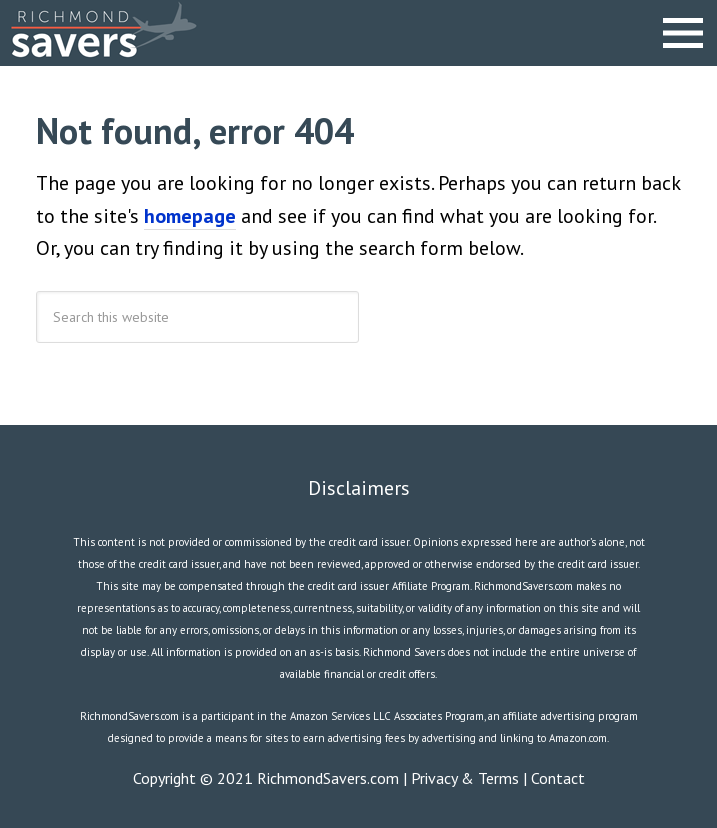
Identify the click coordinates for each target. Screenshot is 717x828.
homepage (190, 216)
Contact (558, 778)
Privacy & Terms (465, 778)
